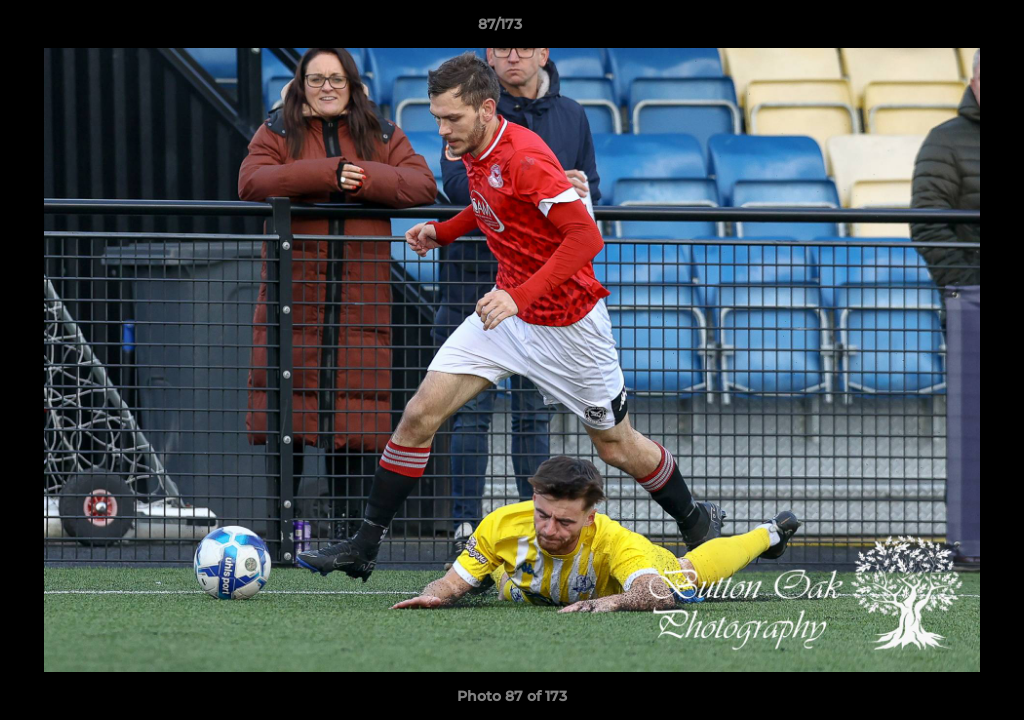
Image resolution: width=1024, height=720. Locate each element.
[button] (940, 29)
